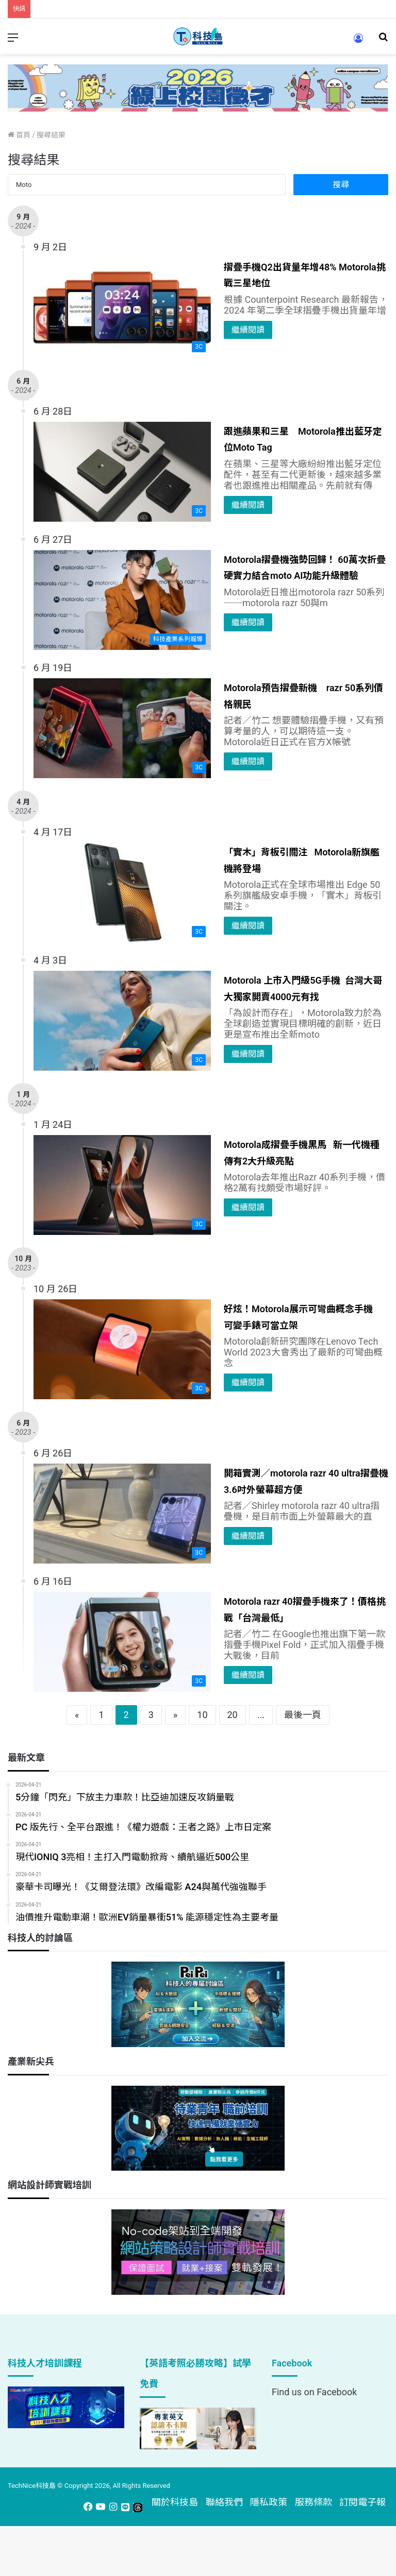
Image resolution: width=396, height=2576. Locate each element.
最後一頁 (302, 1714)
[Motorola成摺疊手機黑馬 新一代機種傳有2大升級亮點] (122, 1185)
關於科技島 (175, 2502)
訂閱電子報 (362, 2502)
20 (232, 1714)
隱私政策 (268, 2502)
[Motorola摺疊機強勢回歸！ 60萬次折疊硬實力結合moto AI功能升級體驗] (122, 600)
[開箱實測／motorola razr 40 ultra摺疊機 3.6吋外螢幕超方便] (122, 1514)
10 (202, 1714)
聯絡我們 (224, 2502)
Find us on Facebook (314, 2391)
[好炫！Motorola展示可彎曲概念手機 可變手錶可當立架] (122, 1349)
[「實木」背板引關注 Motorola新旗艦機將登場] (122, 892)
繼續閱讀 (248, 330)
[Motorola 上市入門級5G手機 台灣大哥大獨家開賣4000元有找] (122, 1021)
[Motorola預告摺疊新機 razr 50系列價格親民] (122, 728)
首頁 (19, 135)
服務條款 (313, 2502)
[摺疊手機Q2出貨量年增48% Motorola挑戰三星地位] (122, 307)
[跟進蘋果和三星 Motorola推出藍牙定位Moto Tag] (122, 472)
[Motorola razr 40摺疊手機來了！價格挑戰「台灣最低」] (122, 1642)
